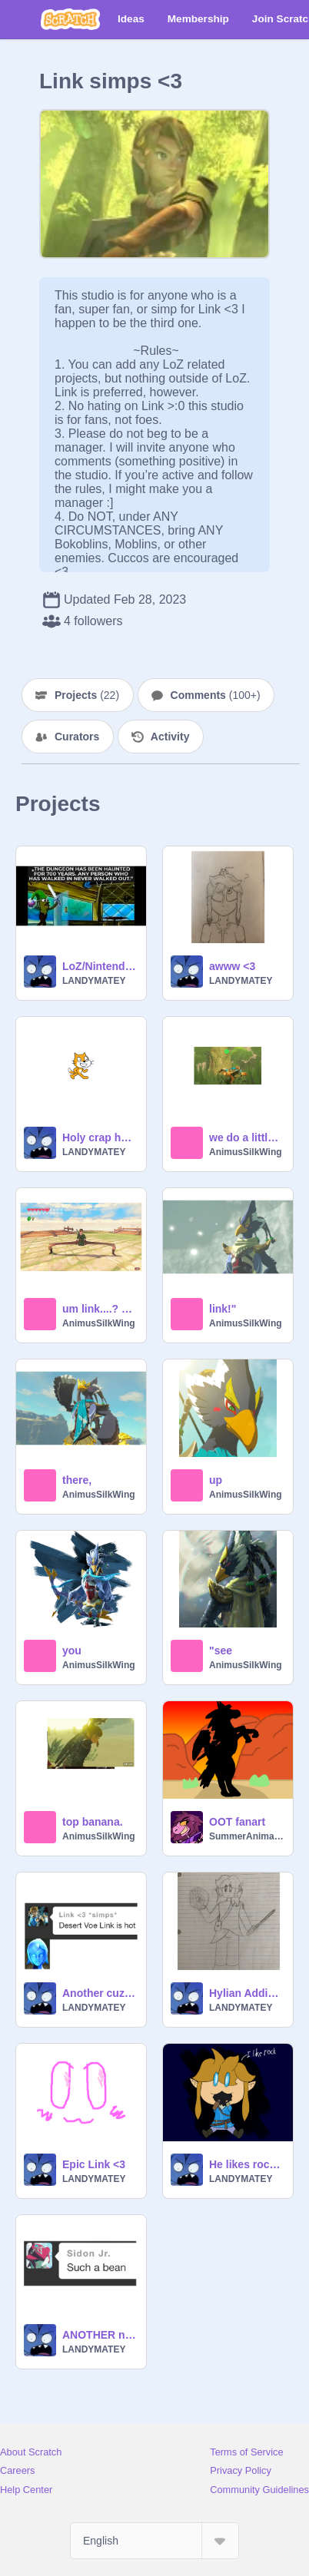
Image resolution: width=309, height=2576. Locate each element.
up (215, 1480)
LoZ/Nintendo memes (99, 966)
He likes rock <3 (246, 2164)
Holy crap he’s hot (99, 1137)
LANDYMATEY (93, 980)
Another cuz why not (99, 1993)
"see (220, 1650)
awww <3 (232, 966)
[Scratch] (70, 19)
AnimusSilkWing (245, 1152)
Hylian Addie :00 (246, 1993)
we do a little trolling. (246, 1137)
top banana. (92, 1822)
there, (76, 1480)
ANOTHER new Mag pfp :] (99, 2335)
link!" (222, 1309)
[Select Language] (154, 2540)
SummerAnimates (246, 1836)
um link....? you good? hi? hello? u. (99, 1309)
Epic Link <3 (93, 2164)
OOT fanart (237, 1822)
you (71, 1650)
